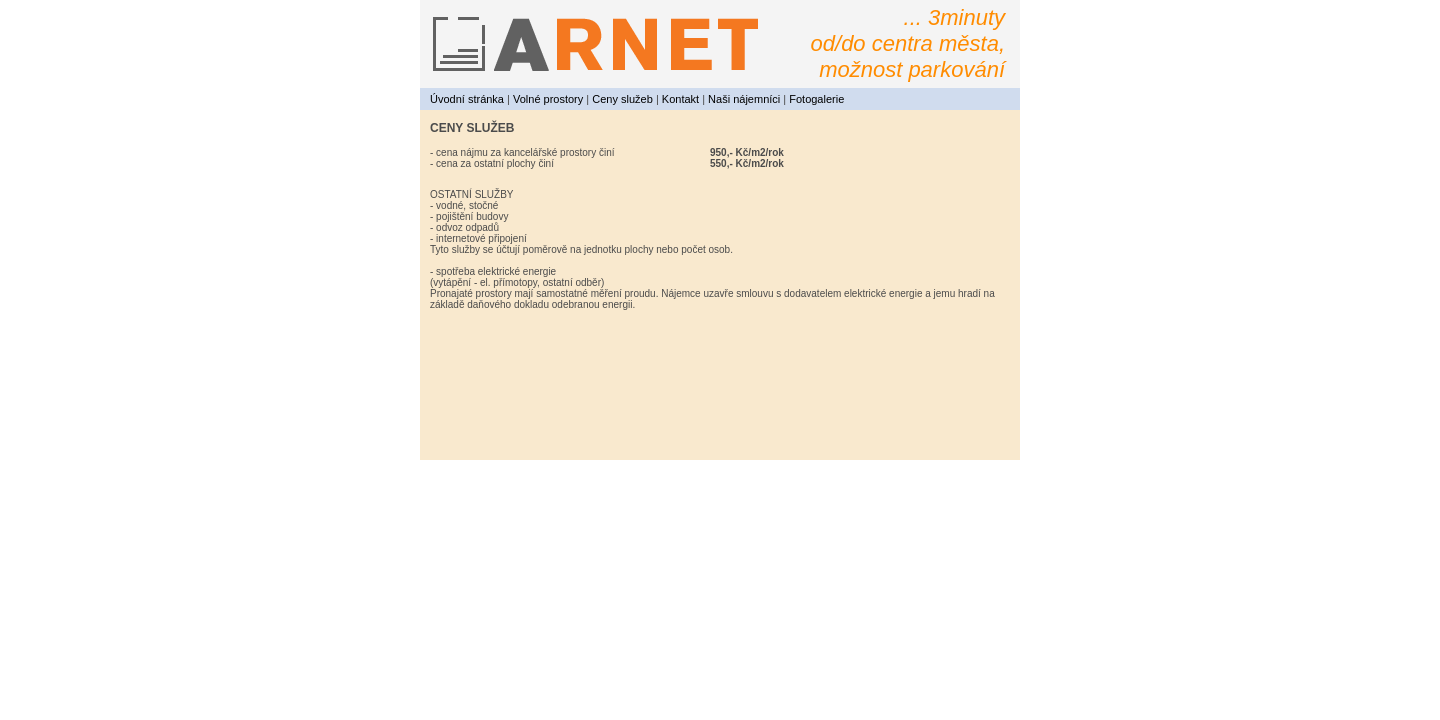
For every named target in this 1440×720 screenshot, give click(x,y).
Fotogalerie (816, 99)
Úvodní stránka (467, 99)
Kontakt (680, 99)
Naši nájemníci (744, 99)
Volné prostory (548, 99)
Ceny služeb (622, 99)
